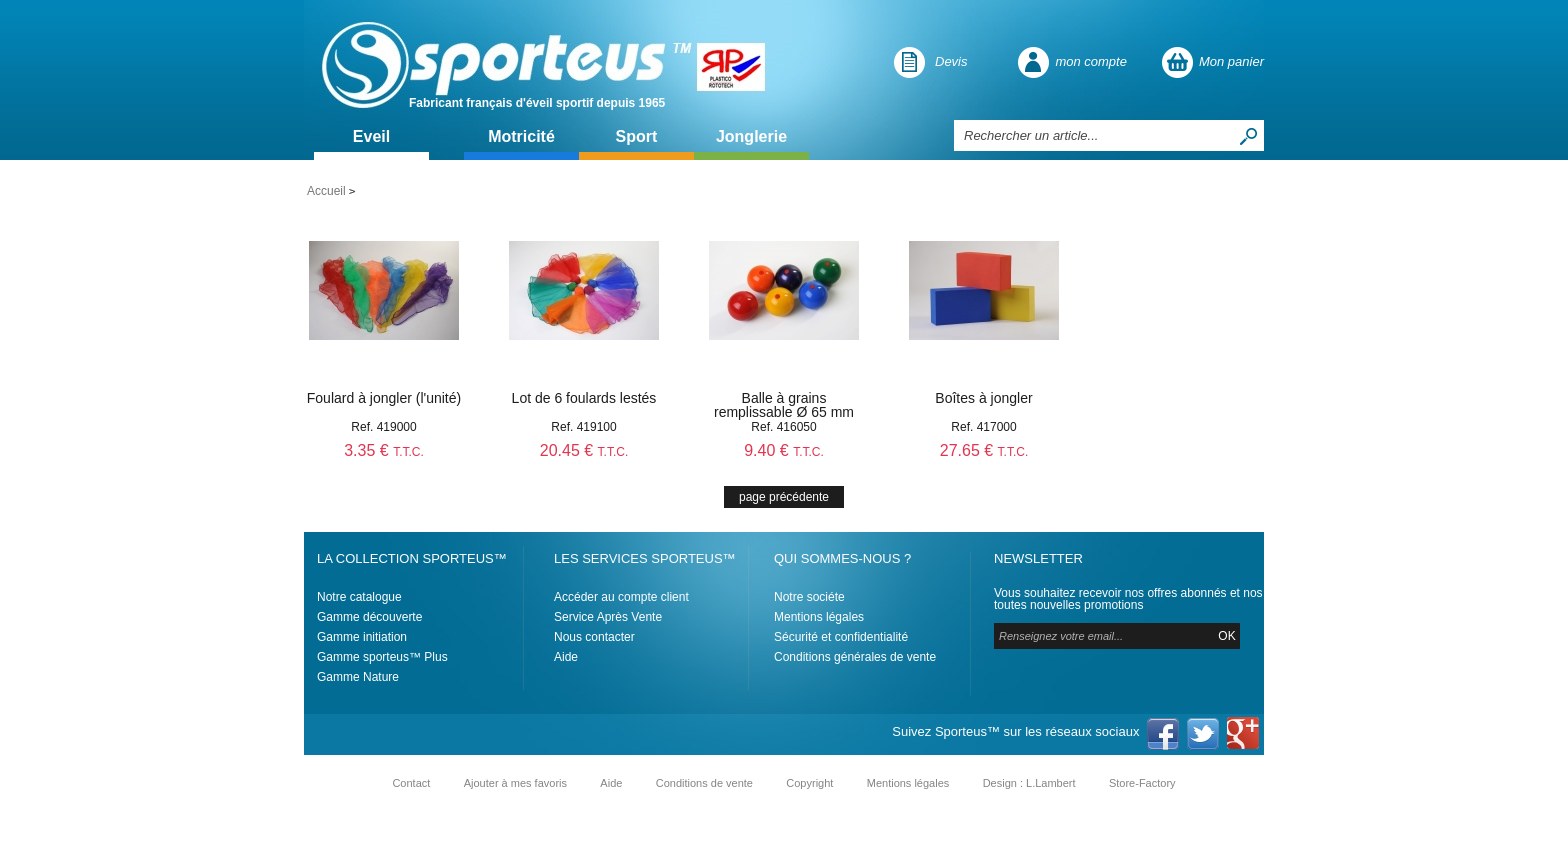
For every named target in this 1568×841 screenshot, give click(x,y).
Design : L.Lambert (1029, 783)
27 (984, 450)
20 (584, 450)
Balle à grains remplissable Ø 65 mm (784, 405)
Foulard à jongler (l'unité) (384, 398)
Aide (566, 657)
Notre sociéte (809, 597)
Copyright (809, 783)
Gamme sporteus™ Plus (382, 657)
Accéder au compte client (621, 597)
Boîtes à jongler (983, 398)
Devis (951, 61)
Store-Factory (1142, 783)
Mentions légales (819, 617)
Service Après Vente (608, 617)
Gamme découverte (369, 617)
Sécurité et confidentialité (841, 637)
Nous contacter (594, 637)
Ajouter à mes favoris (515, 783)
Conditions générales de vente (855, 657)
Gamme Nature (358, 677)
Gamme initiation (362, 637)
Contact (411, 783)
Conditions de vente (704, 783)
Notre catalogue (359, 597)
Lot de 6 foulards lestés (584, 398)
